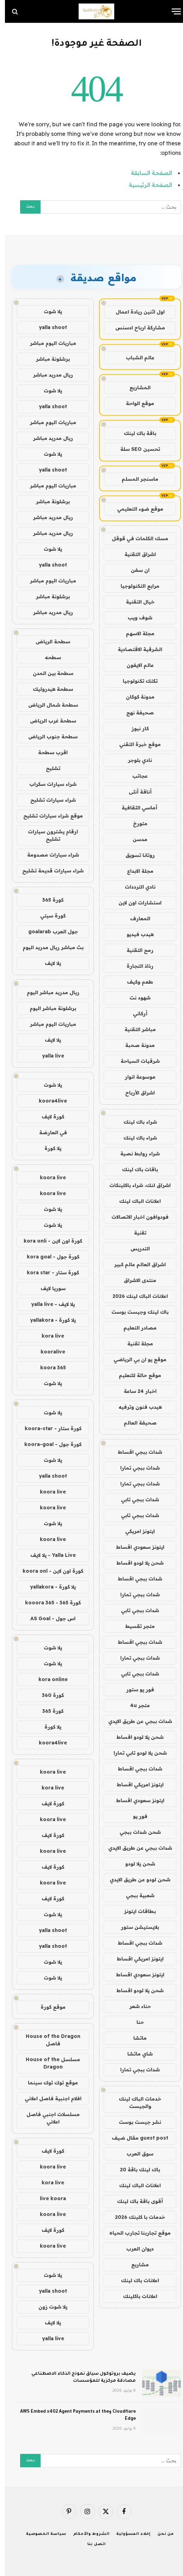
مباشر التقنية (135, 1029)
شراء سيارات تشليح (48, 800)
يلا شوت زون (47, 2307)
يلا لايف (48, 963)
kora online (48, 1679)
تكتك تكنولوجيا (135, 681)
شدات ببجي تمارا (135, 1468)
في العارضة (48, 1132)
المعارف (135, 918)
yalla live (48, 1056)
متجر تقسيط (135, 1626)
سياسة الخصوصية (41, 2534)
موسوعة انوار (135, 1077)
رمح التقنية (135, 950)
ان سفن (135, 570)
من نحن (161, 2534)
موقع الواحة (135, 403)
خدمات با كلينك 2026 (135, 2217)
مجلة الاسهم (135, 633)
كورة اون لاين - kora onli (48, 1241)
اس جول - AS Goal (48, 1618)
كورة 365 (48, 900)
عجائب (135, 776)
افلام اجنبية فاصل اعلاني (48, 2098)
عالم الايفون (135, 665)
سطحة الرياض (48, 641)
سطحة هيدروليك (48, 689)
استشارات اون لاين (135, 902)
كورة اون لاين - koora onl (48, 1571)
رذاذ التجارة (135, 966)
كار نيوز (135, 728)
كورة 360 (48, 1695)
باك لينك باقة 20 (135, 2169)
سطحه (48, 657)
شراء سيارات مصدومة (48, 855)
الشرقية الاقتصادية (135, 649)
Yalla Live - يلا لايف (48, 1555)
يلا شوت (48, 311)
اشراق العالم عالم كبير (135, 1264)
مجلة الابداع (135, 871)
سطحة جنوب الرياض (48, 736)
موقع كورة (48, 2007)
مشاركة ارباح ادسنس (135, 327)
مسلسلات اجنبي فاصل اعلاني (48, 2118)
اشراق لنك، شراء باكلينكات (135, 1185)
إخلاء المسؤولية (128, 2534)
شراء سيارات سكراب (48, 784)
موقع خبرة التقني (135, 744)
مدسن (135, 839)
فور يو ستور (135, 1689)
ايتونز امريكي (135, 1531)
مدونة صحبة (135, 1045)
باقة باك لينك (135, 433)
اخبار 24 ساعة (135, 1391)
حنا (135, 2022)
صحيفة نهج (135, 712)
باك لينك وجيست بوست (135, 1312)
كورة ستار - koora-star (48, 1428)
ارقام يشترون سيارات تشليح (48, 835)
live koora (48, 2198)
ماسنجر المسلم (135, 479)
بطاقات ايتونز (135, 1911)
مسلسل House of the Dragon (48, 2063)
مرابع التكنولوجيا (135, 586)
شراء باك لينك (135, 1122)
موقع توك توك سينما (48, 2082)
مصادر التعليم (135, 1328)
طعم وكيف (135, 982)
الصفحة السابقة (146, 172)
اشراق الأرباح (135, 1093)
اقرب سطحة (48, 752)
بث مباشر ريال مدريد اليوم (48, 947)
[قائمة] (171, 11)
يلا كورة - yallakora (48, 1320)
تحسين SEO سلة (135, 449)
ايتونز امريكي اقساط (135, 1784)
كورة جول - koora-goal (48, 1444)
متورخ (135, 823)
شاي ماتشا (135, 2054)
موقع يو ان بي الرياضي (135, 1359)
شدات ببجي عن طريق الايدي (135, 1721)
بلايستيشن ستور (135, 1927)
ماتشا (135, 2038)
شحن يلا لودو (135, 1864)
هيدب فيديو (135, 934)
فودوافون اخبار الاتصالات (135, 1217)
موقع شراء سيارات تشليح (48, 816)
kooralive (48, 1352)
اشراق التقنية (135, 554)
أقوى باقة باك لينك (135, 2201)
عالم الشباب (135, 357)
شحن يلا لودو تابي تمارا (135, 1753)
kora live (48, 1336)
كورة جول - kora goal (48, 1257)
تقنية (135, 1233)
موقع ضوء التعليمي (135, 509)
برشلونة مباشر (48, 359)
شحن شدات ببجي (135, 1832)
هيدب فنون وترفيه (135, 1407)
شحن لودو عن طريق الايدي (135, 1879)
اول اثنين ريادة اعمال (135, 312)
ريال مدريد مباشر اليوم (48, 992)
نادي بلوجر (135, 760)
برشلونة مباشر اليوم (48, 1008)
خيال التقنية (135, 602)
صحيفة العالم (135, 1423)
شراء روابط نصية (135, 1153)
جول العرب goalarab (48, 931)
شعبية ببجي (135, 1895)
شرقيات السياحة (135, 1061)
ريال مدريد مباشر (48, 375)
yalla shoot (48, 327)
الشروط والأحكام (86, 2534)
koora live (48, 1177)
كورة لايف (48, 1116)
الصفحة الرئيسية (145, 184)
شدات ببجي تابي (135, 1499)
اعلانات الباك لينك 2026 (135, 1296)
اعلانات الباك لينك (135, 1201)
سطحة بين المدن (48, 673)
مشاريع (135, 2264)
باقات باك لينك (135, 1169)
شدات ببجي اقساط (135, 1452)
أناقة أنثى (135, 792)
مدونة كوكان (135, 697)
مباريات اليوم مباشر (48, 343)
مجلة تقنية (135, 1343)
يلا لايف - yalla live (48, 1304)
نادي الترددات (135, 887)
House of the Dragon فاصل (48, 2040)
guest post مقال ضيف (135, 2138)
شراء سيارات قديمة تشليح (48, 870)
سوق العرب (135, 2154)
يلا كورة (47, 1148)
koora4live (48, 1101)
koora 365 (48, 1367)
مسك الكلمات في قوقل (135, 538)
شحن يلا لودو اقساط (135, 1563)
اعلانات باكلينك (135, 2296)
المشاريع (135, 387)
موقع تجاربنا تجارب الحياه (135, 2233)
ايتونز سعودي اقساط (135, 1547)
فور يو (135, 1816)
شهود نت (135, 998)
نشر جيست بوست (135, 2122)
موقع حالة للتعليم (135, 1375)
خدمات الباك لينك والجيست (135, 2102)
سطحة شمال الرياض (48, 705)
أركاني (135, 1013)
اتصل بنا (92, 2544)
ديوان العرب (135, 2249)
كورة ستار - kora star (48, 1272)
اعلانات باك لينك (135, 2280)
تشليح (48, 768)
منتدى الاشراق (135, 1280)
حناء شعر (135, 2006)
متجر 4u (135, 1705)
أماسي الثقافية (135, 807)
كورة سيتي (48, 916)
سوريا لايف (48, 1288)
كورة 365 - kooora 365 (48, 1602)
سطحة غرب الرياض (48, 721)
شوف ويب (135, 617)
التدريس (135, 1248)
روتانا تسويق (135, 855)
